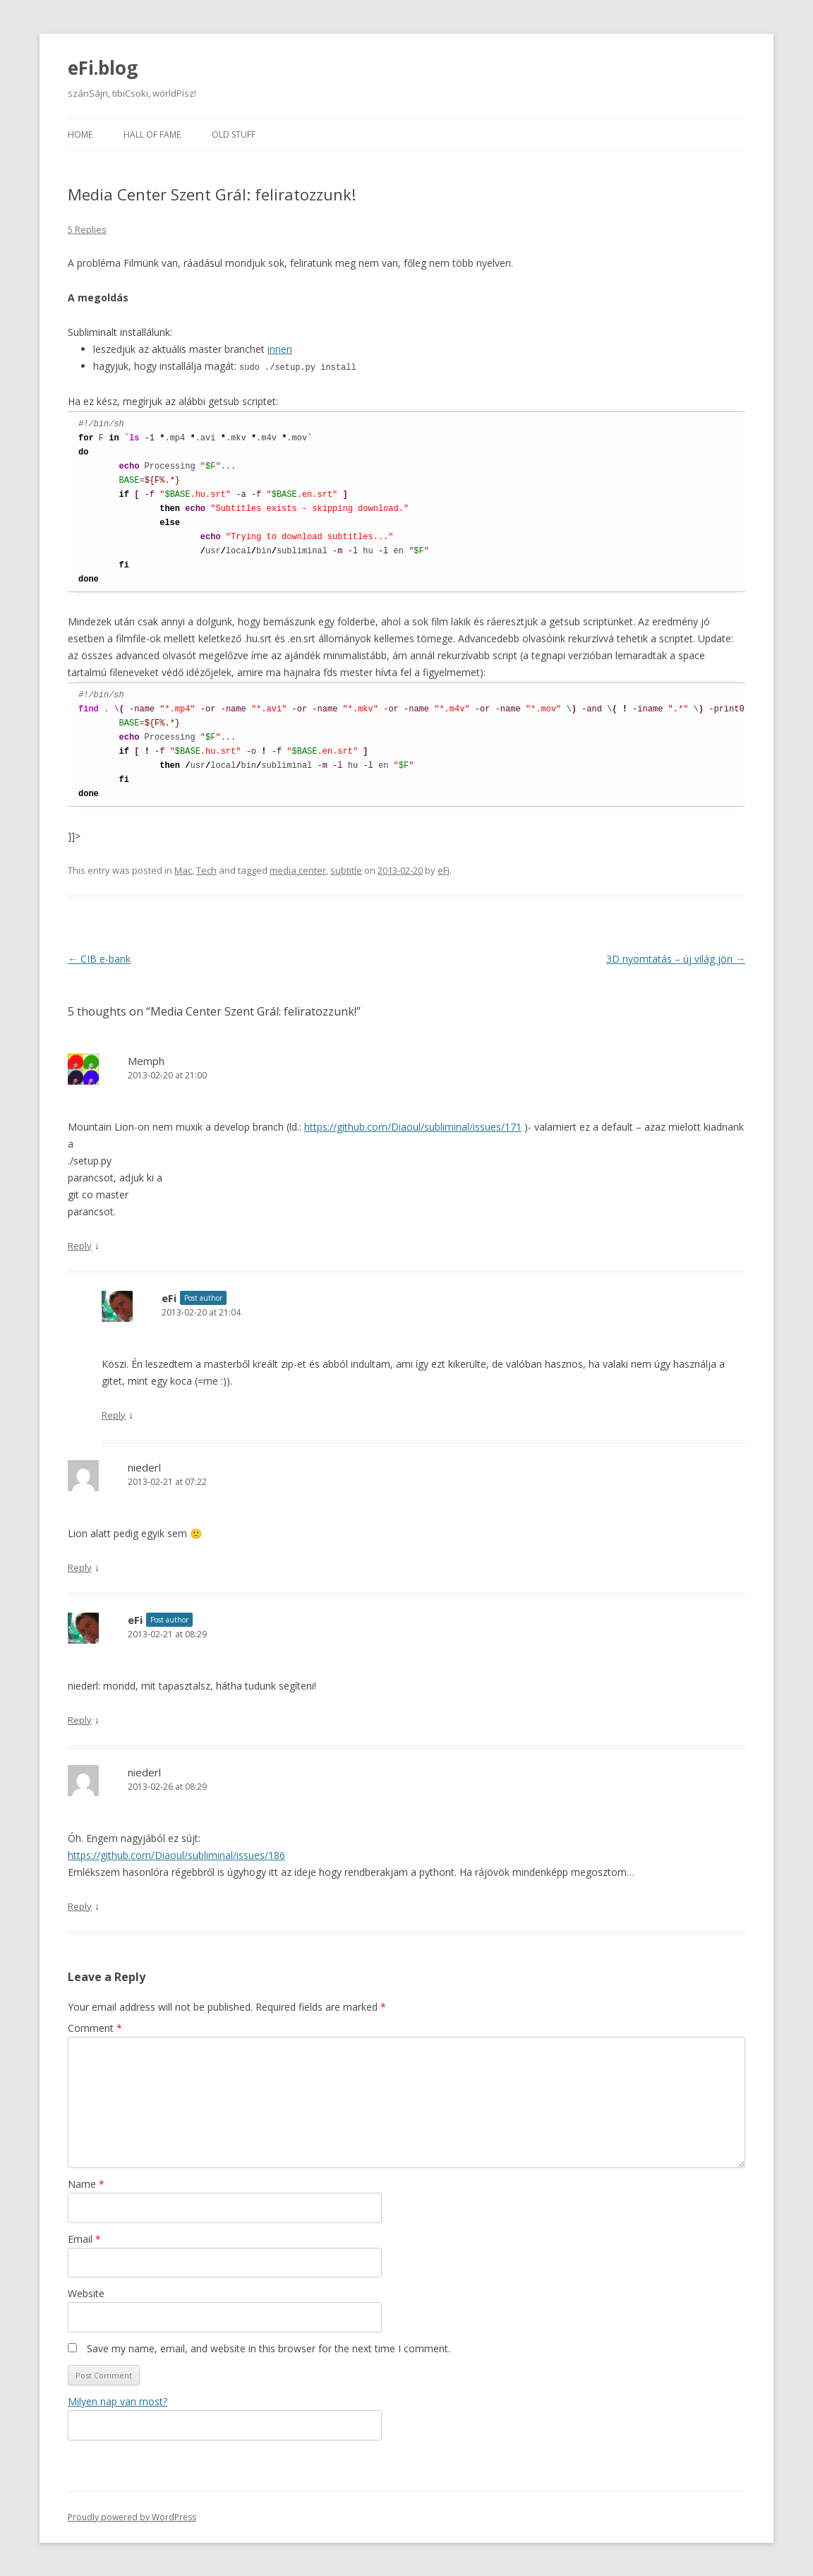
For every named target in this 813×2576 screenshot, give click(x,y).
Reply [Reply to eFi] (114, 1414)
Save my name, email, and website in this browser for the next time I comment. (268, 2347)
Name (86, 2183)
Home (80, 134)
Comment (95, 2027)
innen (279, 349)
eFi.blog (103, 67)
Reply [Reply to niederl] (80, 1566)
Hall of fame (152, 134)
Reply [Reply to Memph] (80, 1245)
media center (298, 869)
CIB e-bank (99, 958)
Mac (183, 869)
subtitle (346, 869)
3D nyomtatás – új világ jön (675, 958)
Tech (206, 869)
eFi (444, 869)
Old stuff (233, 134)
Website (86, 2292)
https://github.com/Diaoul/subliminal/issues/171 (413, 1126)
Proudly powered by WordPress (132, 2516)
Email (84, 2238)
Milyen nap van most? (117, 2400)
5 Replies (87, 229)
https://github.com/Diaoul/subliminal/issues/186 (176, 1854)
